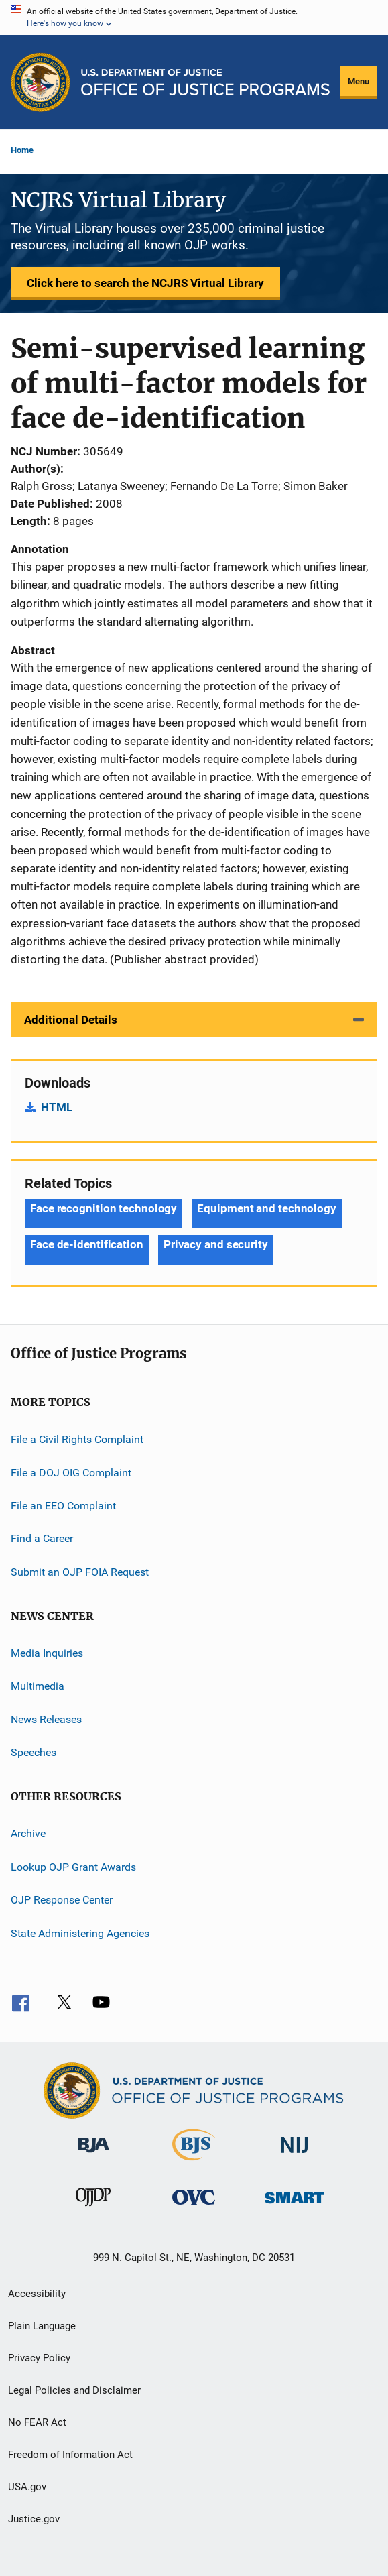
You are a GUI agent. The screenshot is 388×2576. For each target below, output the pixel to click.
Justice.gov (34, 2519)
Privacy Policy (39, 2358)
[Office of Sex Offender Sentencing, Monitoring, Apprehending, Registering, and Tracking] (294, 2205)
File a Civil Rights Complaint (77, 1439)
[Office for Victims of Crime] (193, 2207)
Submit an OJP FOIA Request (80, 1571)
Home (22, 150)
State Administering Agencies (80, 1932)
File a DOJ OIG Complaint (71, 1472)
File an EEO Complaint (63, 1505)
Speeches (33, 1752)
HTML (56, 1107)
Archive (28, 1833)
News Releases (46, 1719)
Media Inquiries (47, 1653)
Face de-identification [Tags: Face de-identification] (86, 1244)
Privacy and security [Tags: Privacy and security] (216, 1244)
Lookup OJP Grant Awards (73, 1867)
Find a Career (42, 1538)
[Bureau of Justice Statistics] (194, 2163)
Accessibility (37, 2294)
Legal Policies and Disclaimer (74, 2390)
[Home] (205, 82)
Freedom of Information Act (70, 2455)
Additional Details (70, 1020)
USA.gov (27, 2487)
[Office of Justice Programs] (40, 82)
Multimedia (37, 1686)
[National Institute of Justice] (294, 2155)
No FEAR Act (37, 2422)
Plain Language (42, 2326)
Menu (358, 81)
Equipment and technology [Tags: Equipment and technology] (266, 1208)
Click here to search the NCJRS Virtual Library (145, 283)
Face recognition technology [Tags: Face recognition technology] (103, 1208)
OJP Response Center (62, 1899)
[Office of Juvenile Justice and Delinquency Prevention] (93, 2208)
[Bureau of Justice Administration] (93, 2155)
